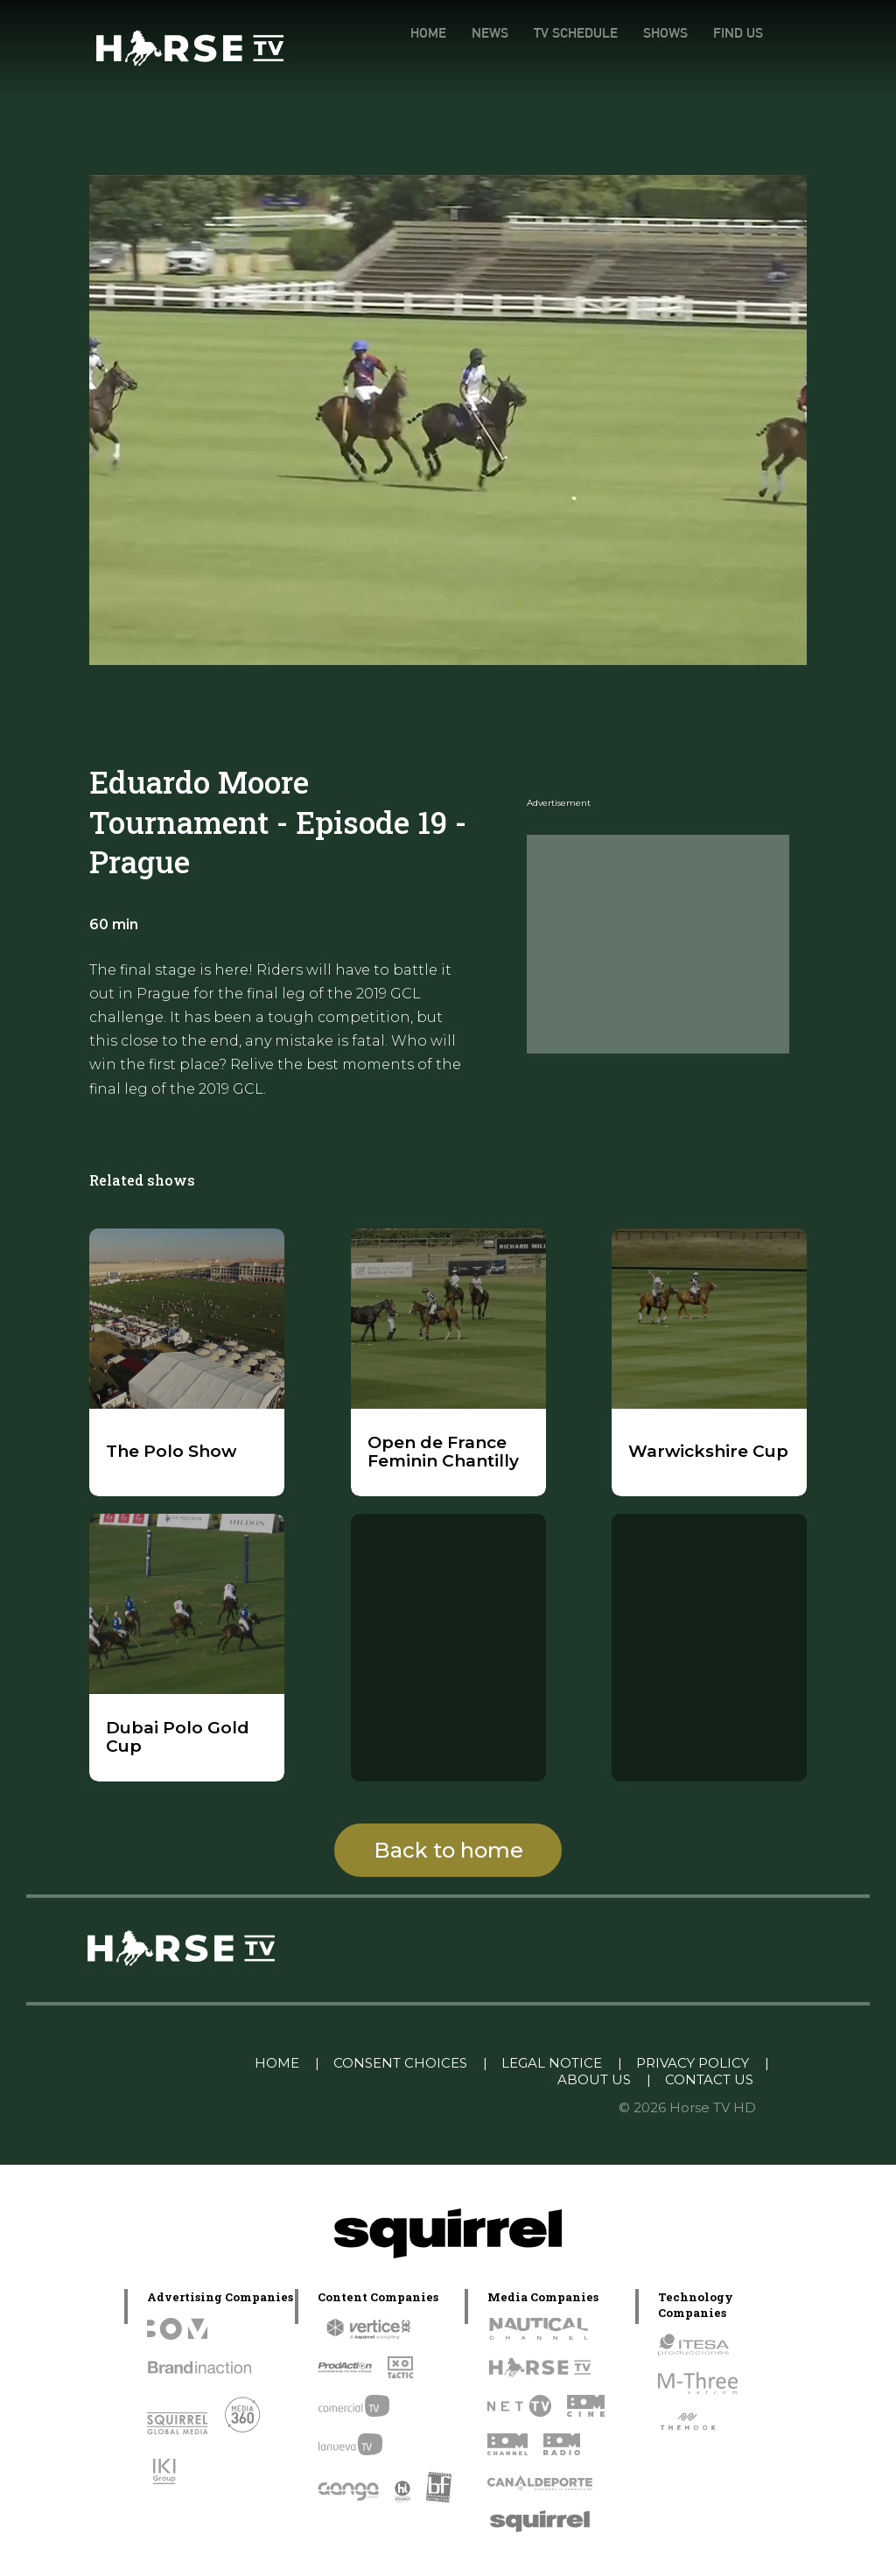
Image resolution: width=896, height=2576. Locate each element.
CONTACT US (709, 2079)
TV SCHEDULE (576, 32)
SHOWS (665, 32)
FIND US (738, 32)
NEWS (490, 32)
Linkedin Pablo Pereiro (151, 2062)
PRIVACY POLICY (692, 2062)
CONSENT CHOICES (400, 2062)
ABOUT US (594, 2079)
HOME (428, 32)
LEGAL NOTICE (551, 2062)
